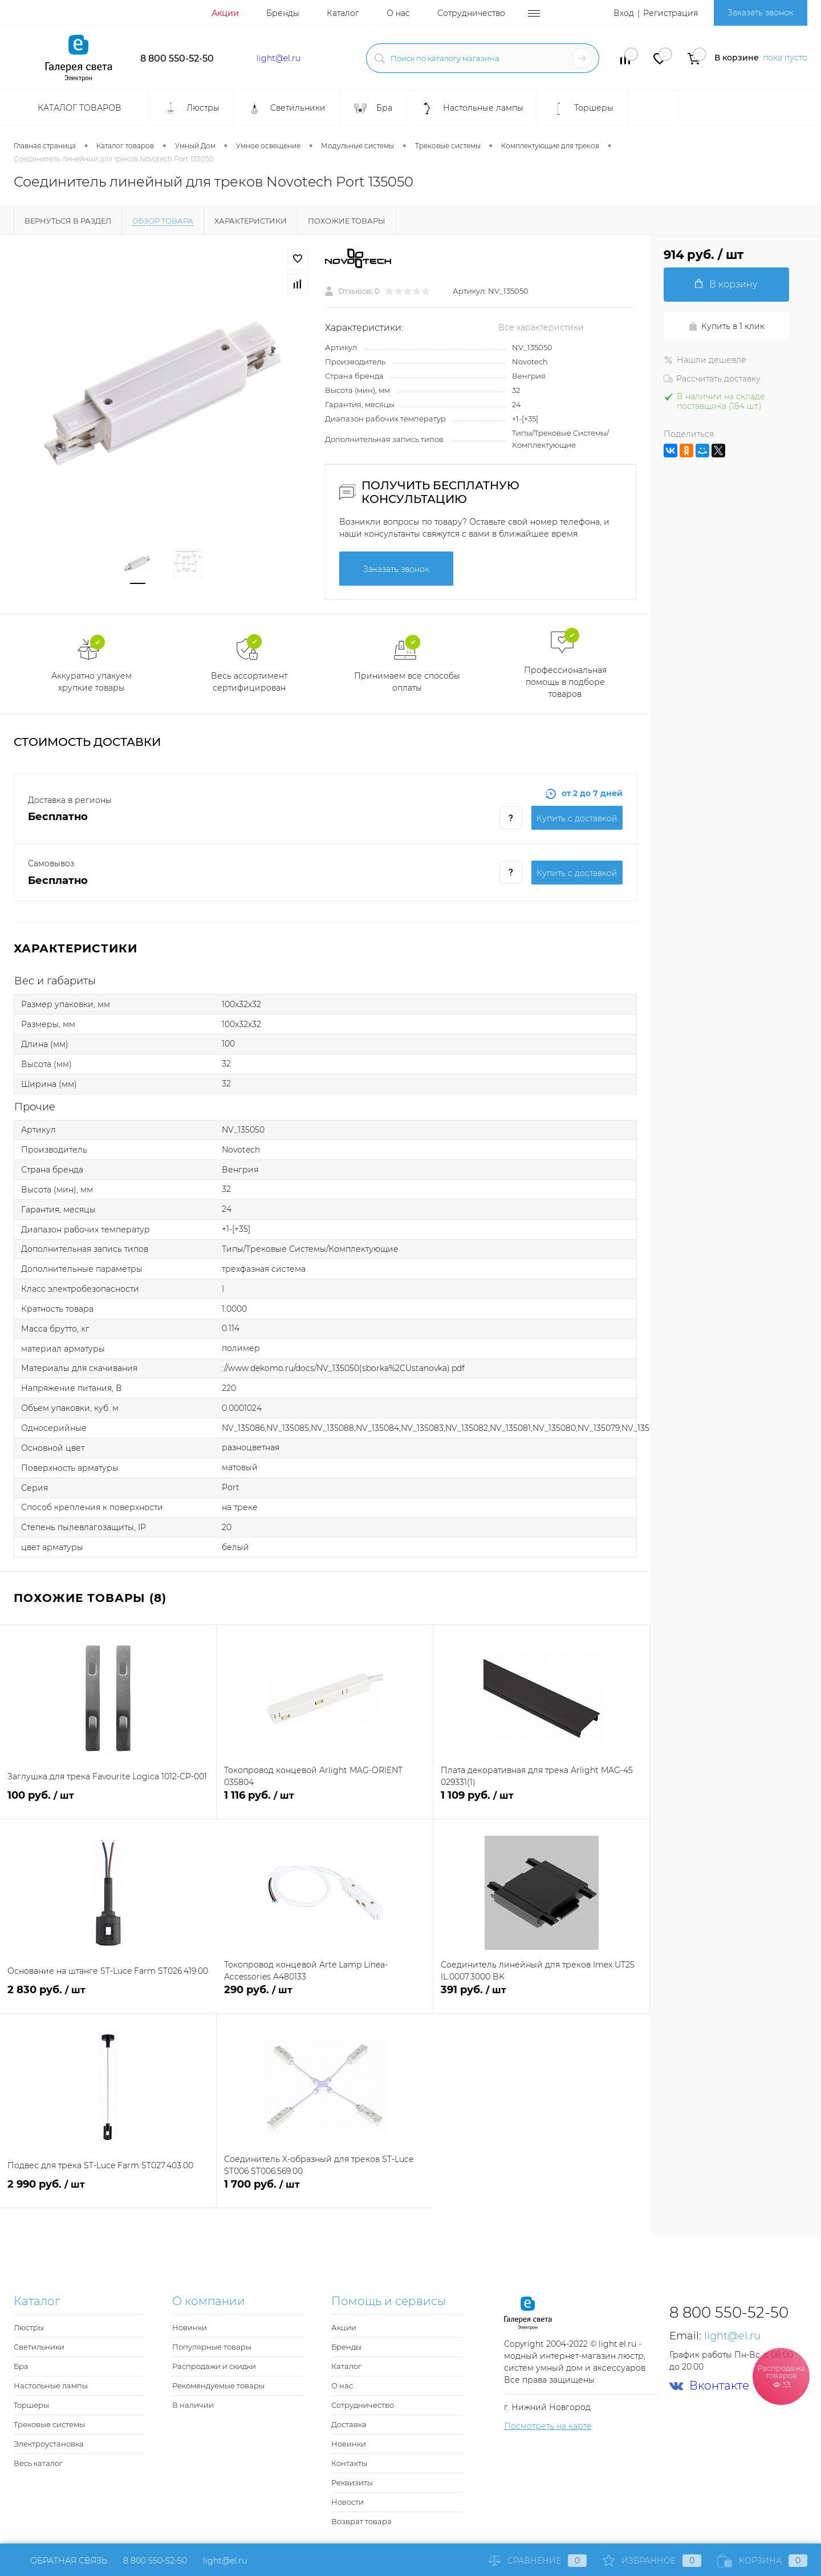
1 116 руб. (324, 1802)
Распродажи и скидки (214, 2366)
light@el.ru (278, 58)
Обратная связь (60, 2560)
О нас (398, 13)
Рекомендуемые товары (218, 2385)
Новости (347, 2501)
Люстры (29, 2327)
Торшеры (31, 2404)
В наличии (193, 2404)
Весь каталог (38, 2463)
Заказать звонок (760, 12)
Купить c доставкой (577, 818)
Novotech (530, 361)
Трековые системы (49, 2424)
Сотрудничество (471, 13)
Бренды (282, 13)
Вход (623, 13)
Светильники (39, 2346)
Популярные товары (211, 2346)
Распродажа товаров (781, 2376)
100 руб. (108, 1802)
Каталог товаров (78, 108)
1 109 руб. (541, 1802)
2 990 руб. (108, 2191)
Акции (225, 13)
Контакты (349, 2463)
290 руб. (324, 1996)
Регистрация (670, 13)
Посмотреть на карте (548, 2426)
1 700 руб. (325, 2191)
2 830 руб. (108, 1996)
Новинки (189, 2327)
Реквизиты (352, 2482)
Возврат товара (361, 2521)
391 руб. (541, 1996)
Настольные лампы (51, 2385)
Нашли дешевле (705, 360)
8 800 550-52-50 (177, 58)
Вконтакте (709, 2386)
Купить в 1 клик (726, 326)
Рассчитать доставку (712, 379)
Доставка (349, 2424)
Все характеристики (541, 327)
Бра (21, 2366)
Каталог (343, 13)
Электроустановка (49, 2443)
